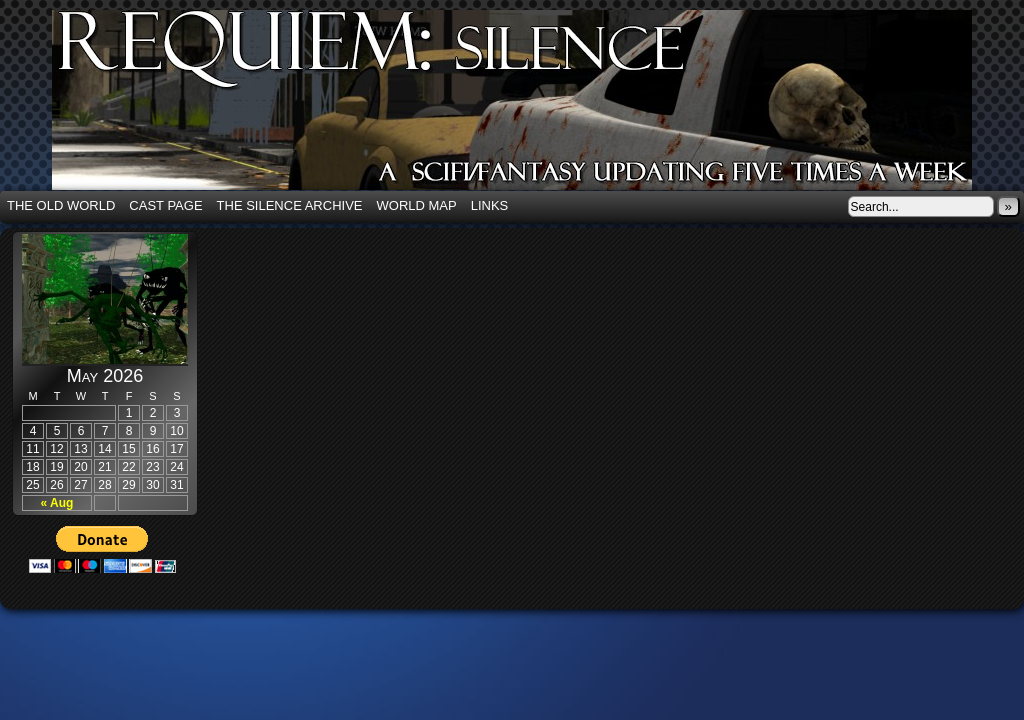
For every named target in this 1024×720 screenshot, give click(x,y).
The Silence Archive (290, 205)
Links (490, 205)
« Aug (57, 503)
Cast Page (165, 205)
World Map (417, 205)
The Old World (61, 205)
